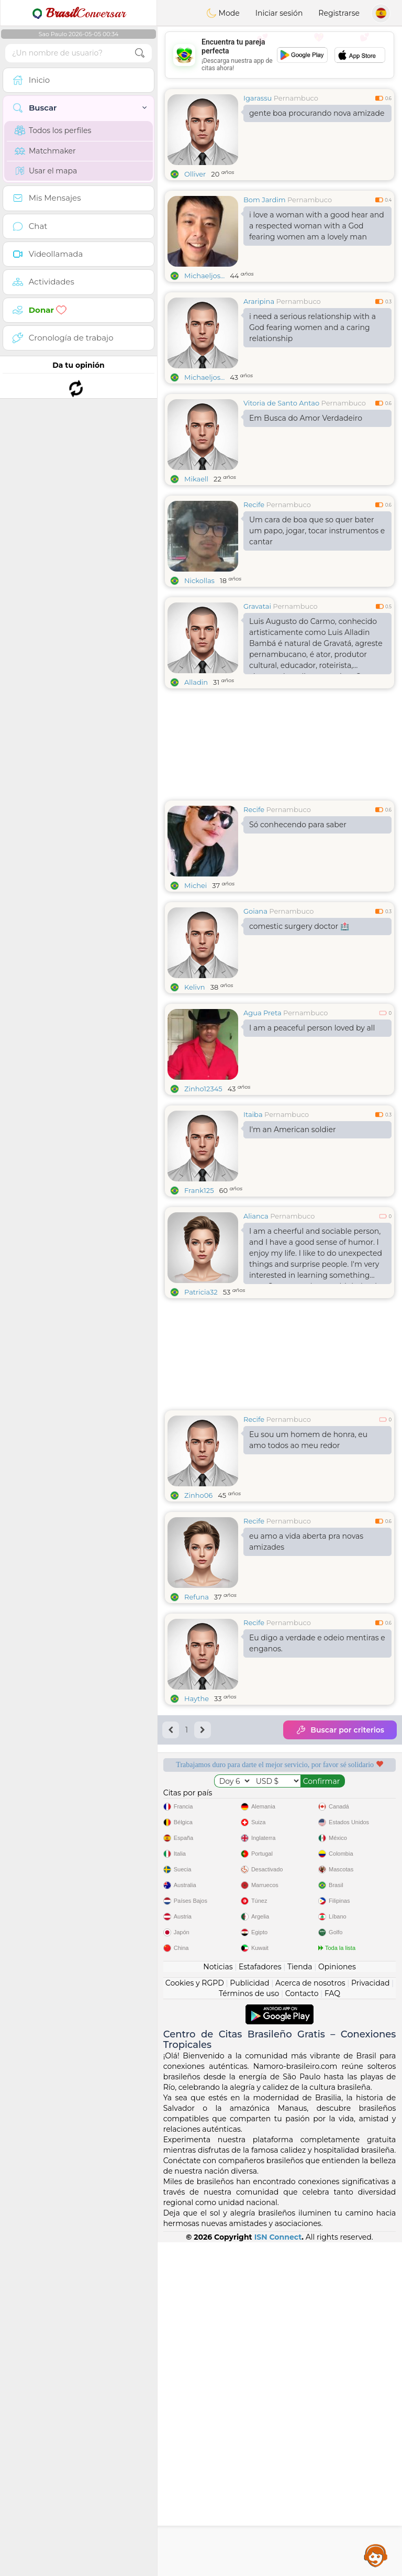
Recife (253, 504)
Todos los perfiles (53, 130)
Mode (223, 13)
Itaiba (253, 1114)
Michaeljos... (204, 275)
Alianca (256, 1216)
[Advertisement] (279, 55)
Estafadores (260, 2300)
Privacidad (370, 2316)
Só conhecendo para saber (298, 824)
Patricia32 (201, 1292)
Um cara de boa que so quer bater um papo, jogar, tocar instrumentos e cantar (317, 530)
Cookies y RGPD (194, 2316)
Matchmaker (45, 151)
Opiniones (337, 2300)
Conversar (78, 13)
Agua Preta (262, 1013)
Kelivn (194, 987)
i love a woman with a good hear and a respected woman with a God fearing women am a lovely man (316, 226)
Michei (195, 885)
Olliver (195, 174)
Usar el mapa (46, 171)
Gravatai (257, 606)
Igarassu (257, 98)
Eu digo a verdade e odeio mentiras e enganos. (317, 1643)
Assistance (375, 2555)
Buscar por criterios (340, 1730)
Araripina (258, 301)
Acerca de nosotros (310, 2316)
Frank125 (199, 1190)
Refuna (196, 1597)
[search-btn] (140, 53)
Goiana (255, 911)
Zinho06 (198, 1495)
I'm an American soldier (292, 1129)
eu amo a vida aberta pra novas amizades (306, 1541)
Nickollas (199, 580)
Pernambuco (296, 98)
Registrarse (339, 13)
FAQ (332, 2327)
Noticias (217, 2300)
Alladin (196, 682)
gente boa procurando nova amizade (316, 113)
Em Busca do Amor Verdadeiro (305, 418)
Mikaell (196, 479)
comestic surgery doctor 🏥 (299, 926)
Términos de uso (249, 2327)
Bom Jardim (264, 199)
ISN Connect (278, 2570)
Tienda (299, 2300)
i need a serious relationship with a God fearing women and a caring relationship (312, 327)
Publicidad (249, 2316)
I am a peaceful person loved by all (312, 1028)
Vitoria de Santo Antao (281, 403)
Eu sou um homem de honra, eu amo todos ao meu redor (308, 1440)
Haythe (196, 1698)
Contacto (302, 2327)
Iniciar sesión (279, 13)
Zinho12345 (203, 1088)
